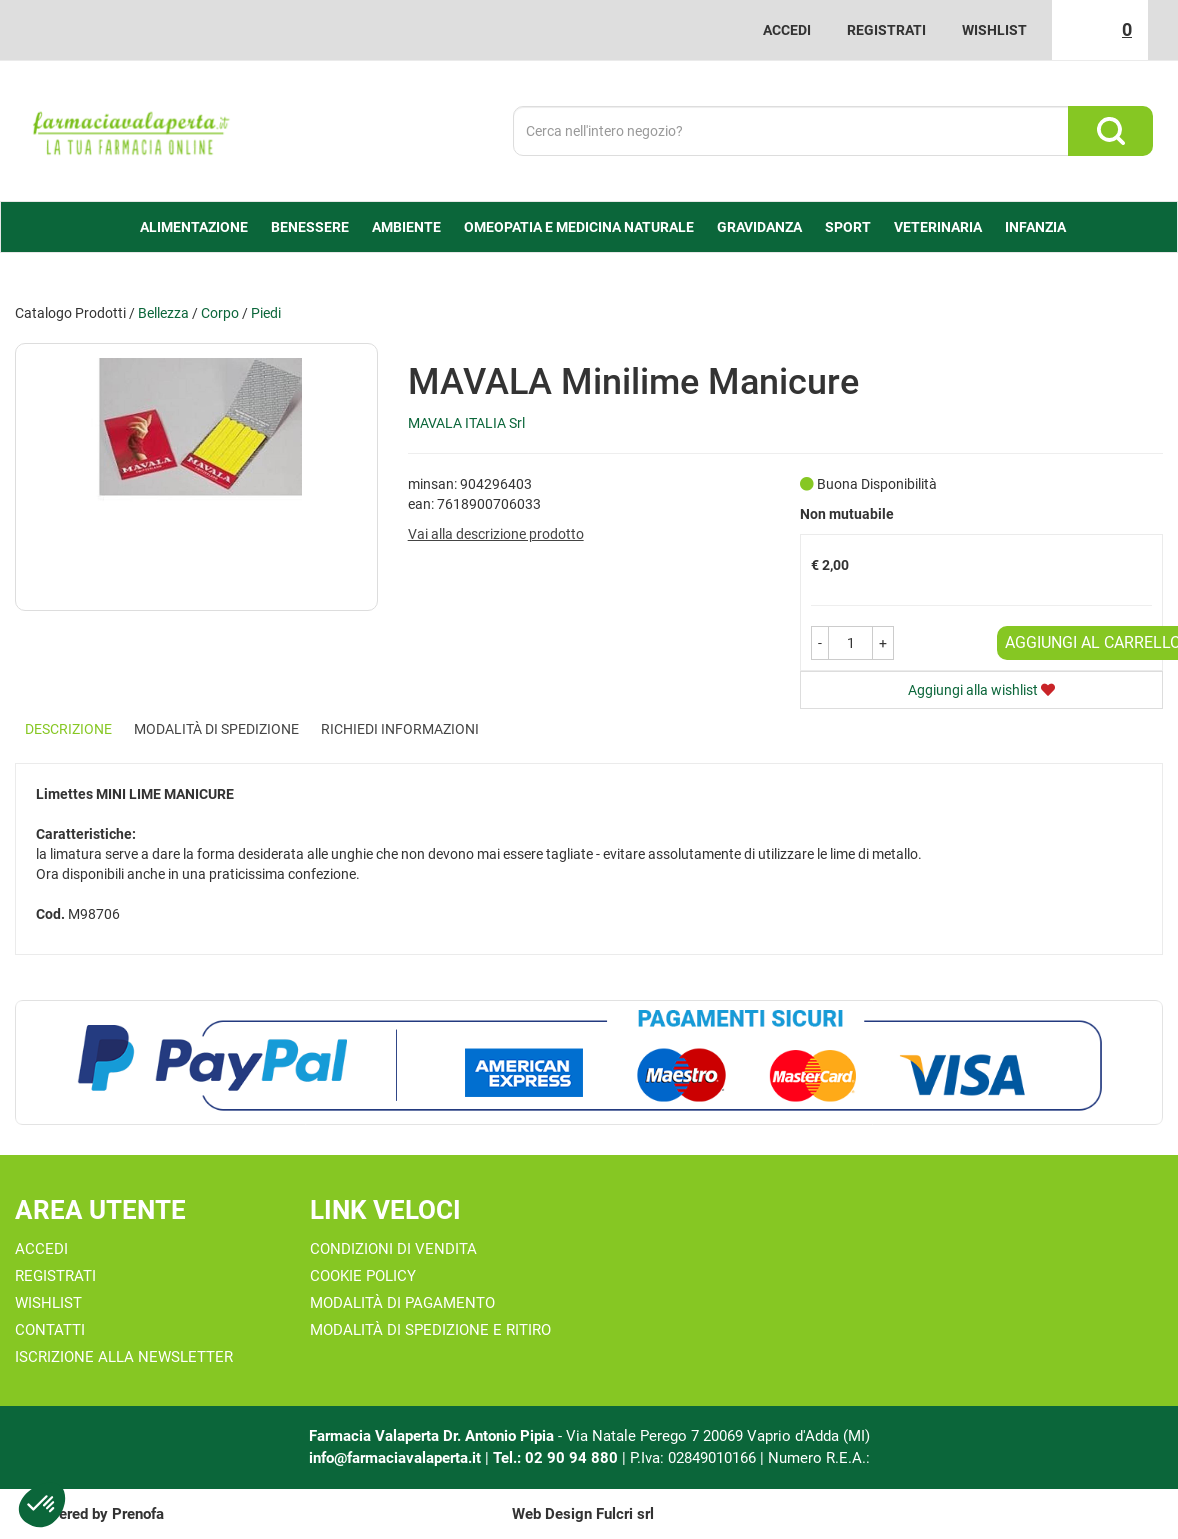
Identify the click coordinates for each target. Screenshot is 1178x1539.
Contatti (50, 1330)
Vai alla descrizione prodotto (496, 534)
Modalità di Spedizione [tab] (216, 729)
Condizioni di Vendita (393, 1249)
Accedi (787, 30)
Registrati (886, 30)
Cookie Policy (363, 1276)
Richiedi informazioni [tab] (400, 729)
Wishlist (994, 30)
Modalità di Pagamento (402, 1303)
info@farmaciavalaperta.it (395, 1458)
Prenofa (138, 1514)
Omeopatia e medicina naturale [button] (579, 227)
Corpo (220, 313)
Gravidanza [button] (759, 227)
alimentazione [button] (194, 227)
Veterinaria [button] (938, 227)
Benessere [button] (310, 227)
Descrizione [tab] (68, 729)
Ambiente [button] (406, 227)
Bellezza (163, 313)
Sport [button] (848, 227)
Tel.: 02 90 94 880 (557, 1458)
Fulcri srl (625, 1514)
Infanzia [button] (1035, 227)
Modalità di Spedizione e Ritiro (430, 1330)
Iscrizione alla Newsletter (124, 1357)
